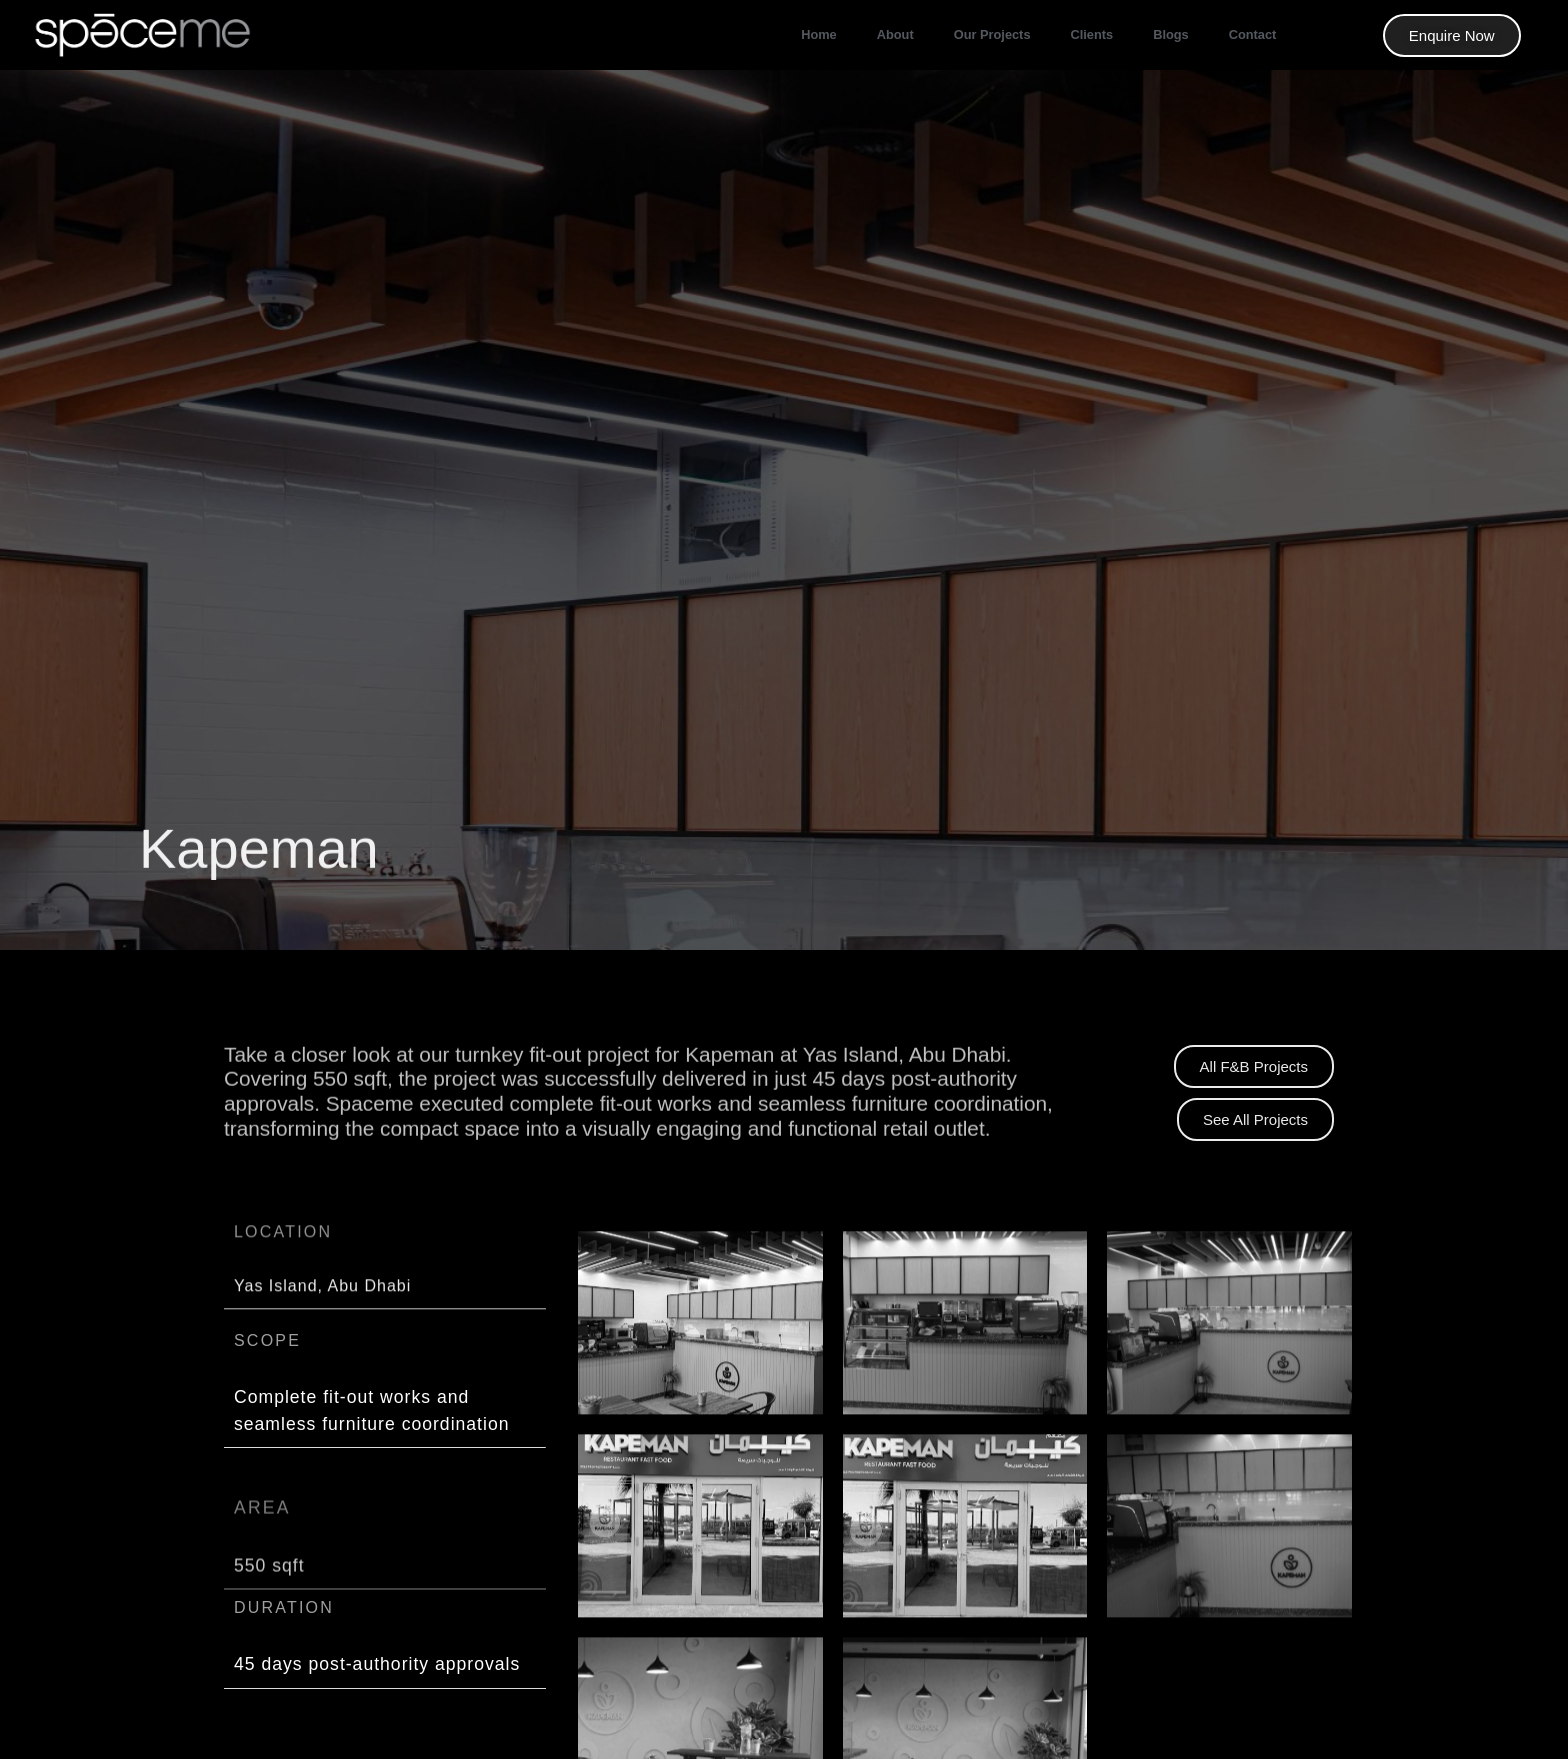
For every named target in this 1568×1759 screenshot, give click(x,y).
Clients (1092, 34)
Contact (1253, 34)
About (895, 34)
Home (819, 34)
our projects (992, 34)
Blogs (1171, 34)
